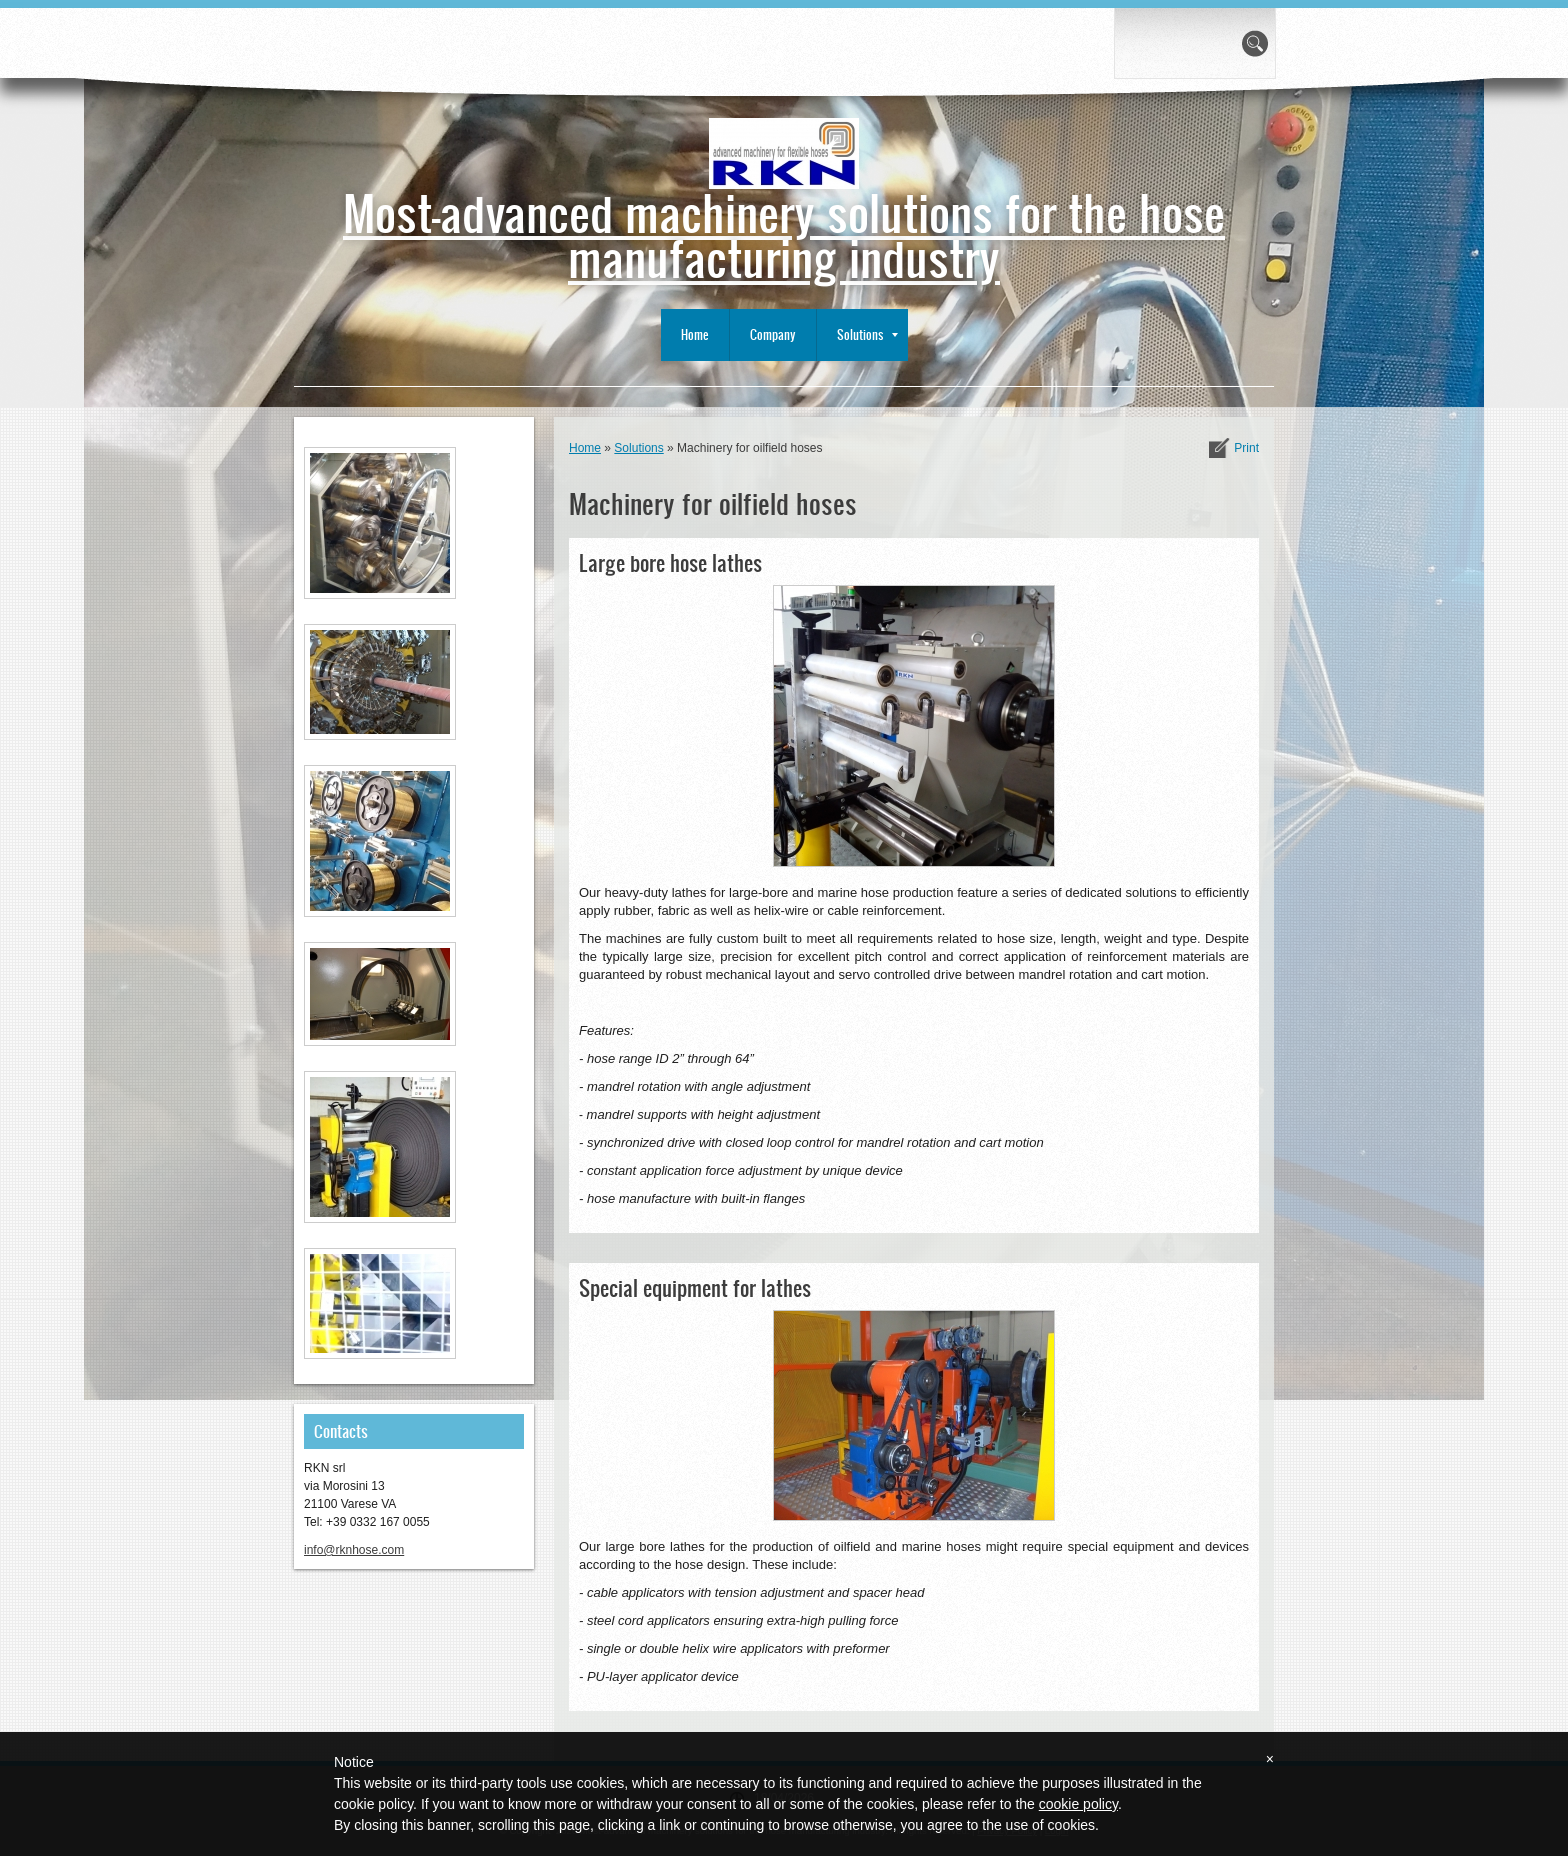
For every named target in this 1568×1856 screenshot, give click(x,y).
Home (695, 334)
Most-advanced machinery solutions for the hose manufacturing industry (784, 234)
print (1246, 448)
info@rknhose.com (354, 1550)
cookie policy (1078, 1804)
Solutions (867, 334)
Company (773, 334)
